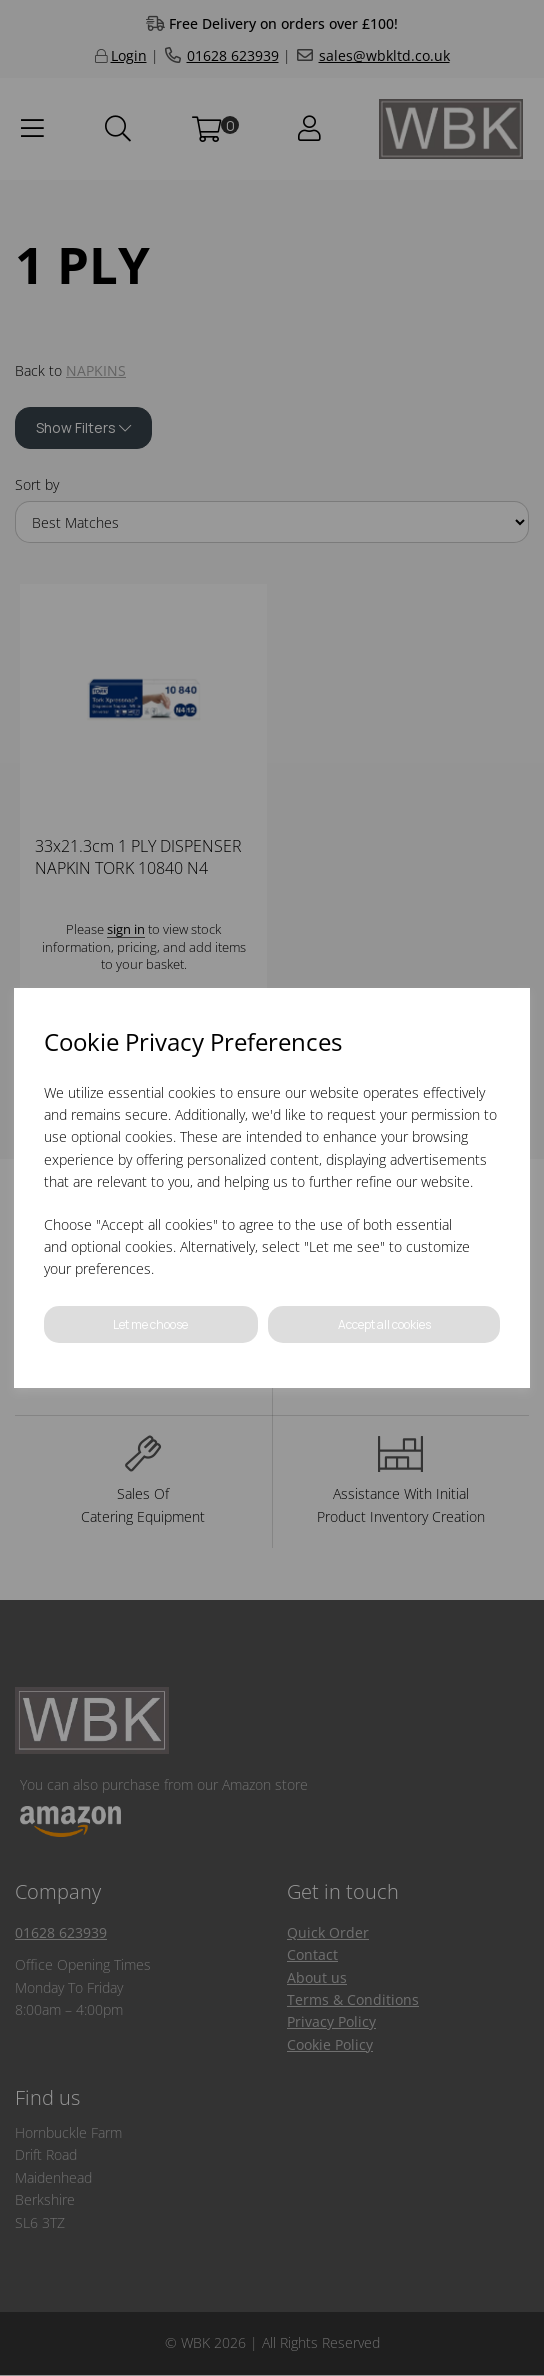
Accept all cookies (384, 1324)
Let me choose (150, 1324)
